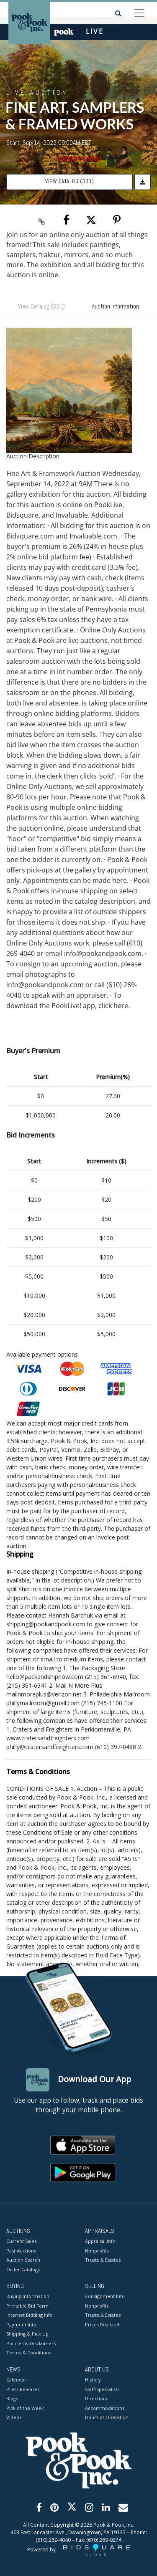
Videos (13, 2417)
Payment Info (21, 2324)
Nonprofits (96, 2250)
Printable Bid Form (27, 2306)
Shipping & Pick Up (27, 2334)
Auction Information (115, 306)
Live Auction (37, 92)
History (93, 2379)
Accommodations (104, 2408)
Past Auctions (21, 2250)
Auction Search (23, 2260)
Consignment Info (105, 2296)
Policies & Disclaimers (31, 2343)
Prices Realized (102, 2324)
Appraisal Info (100, 2241)
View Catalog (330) (69, 181)
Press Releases (22, 2389)
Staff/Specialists (102, 2389)
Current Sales (21, 2241)
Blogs (12, 2398)
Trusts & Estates (103, 2260)
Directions (96, 2398)
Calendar (16, 2379)
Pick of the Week (25, 2408)
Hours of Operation (107, 2417)
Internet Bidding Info (29, 2315)
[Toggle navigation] (139, 13)
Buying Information (27, 2296)
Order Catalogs (23, 2269)
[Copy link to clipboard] (41, 220)
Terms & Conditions (28, 2353)
